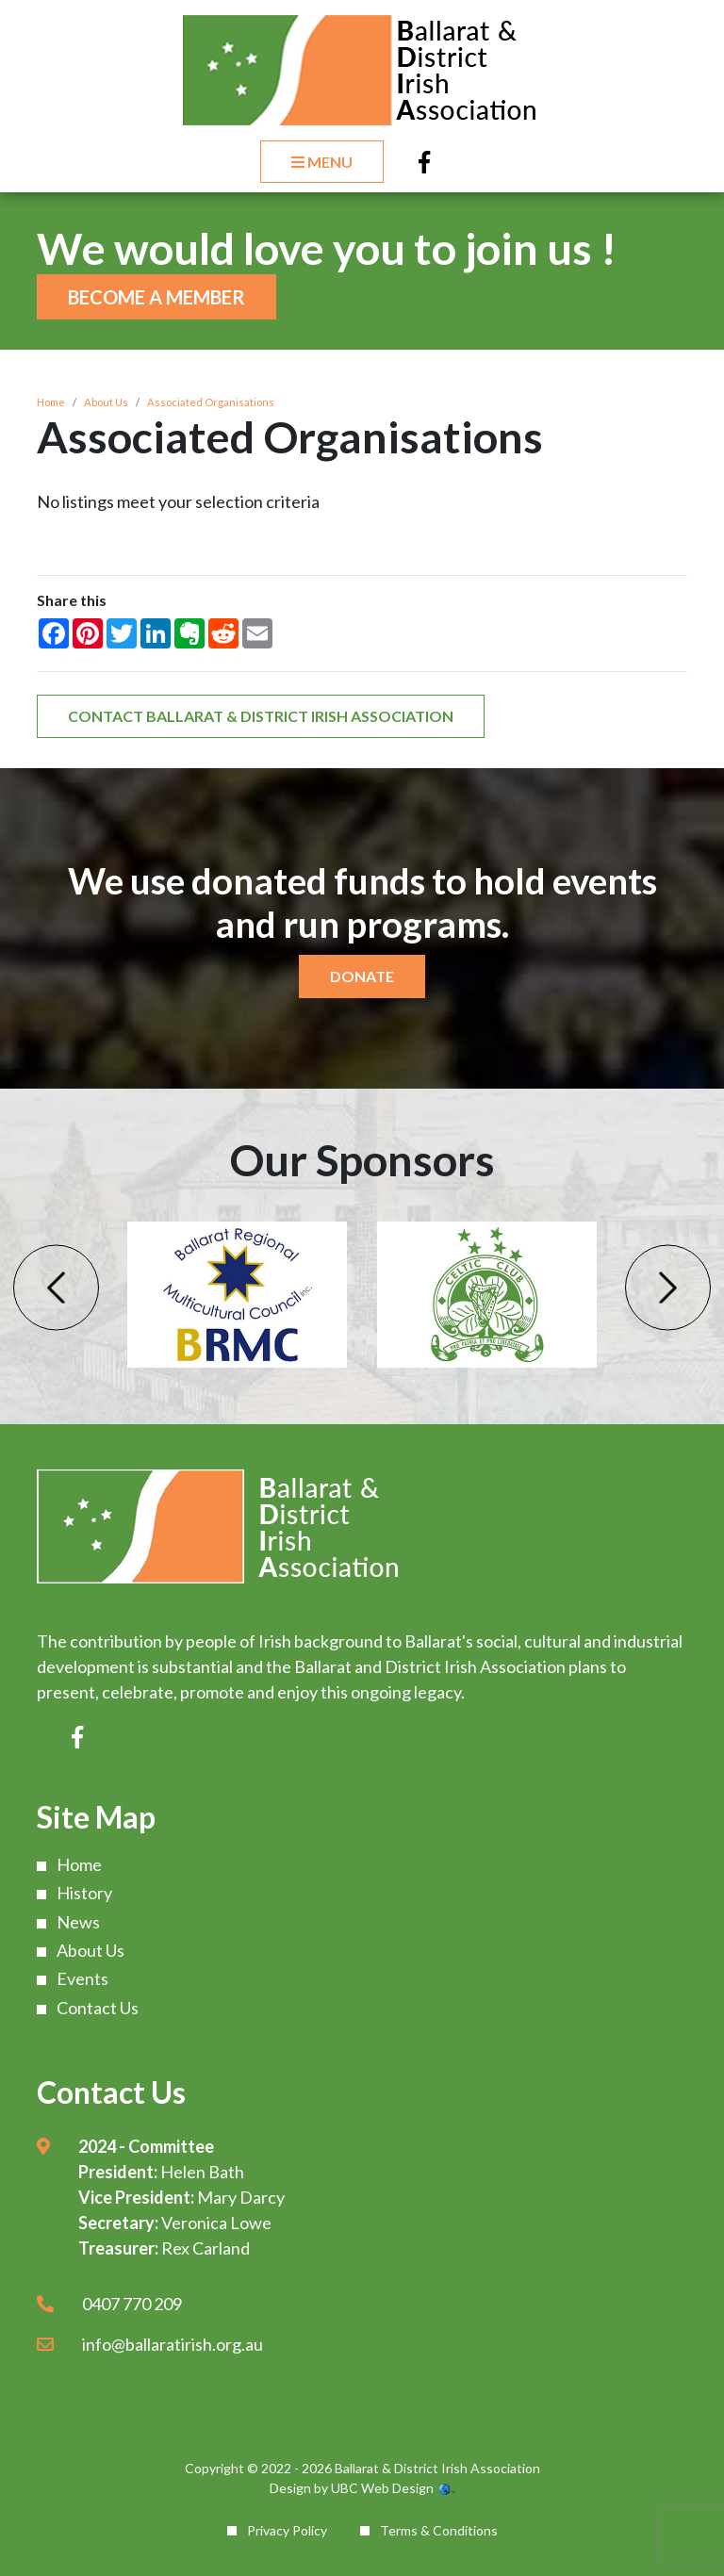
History (84, 1892)
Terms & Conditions (439, 2530)
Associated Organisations (210, 402)
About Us (106, 402)
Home (51, 402)
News (78, 1921)
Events (82, 1978)
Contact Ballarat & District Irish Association (260, 716)
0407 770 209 (132, 2303)
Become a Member (156, 297)
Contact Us (98, 2007)
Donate (362, 976)
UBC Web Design (382, 2488)
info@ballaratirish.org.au (172, 2344)
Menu (322, 162)
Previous (56, 1287)
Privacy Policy (287, 2530)
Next (668, 1287)
